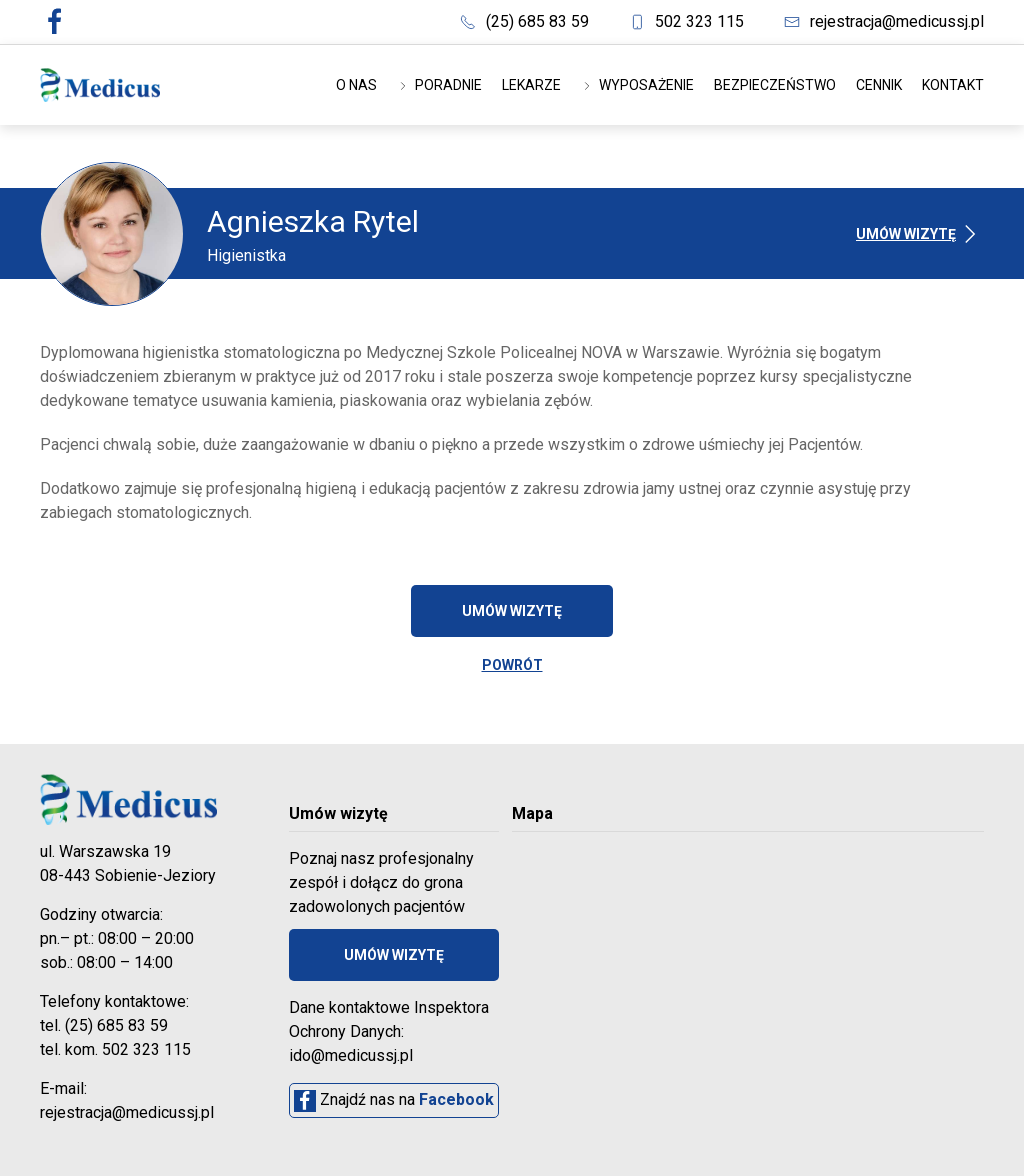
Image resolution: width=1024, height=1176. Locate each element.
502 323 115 (686, 21)
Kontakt (953, 85)
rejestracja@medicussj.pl (884, 21)
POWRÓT (512, 665)
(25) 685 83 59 (524, 21)
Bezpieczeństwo (775, 85)
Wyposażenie (637, 85)
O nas (356, 85)
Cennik (879, 85)
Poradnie (439, 85)
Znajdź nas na (394, 1101)
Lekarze (531, 85)
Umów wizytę (920, 234)
